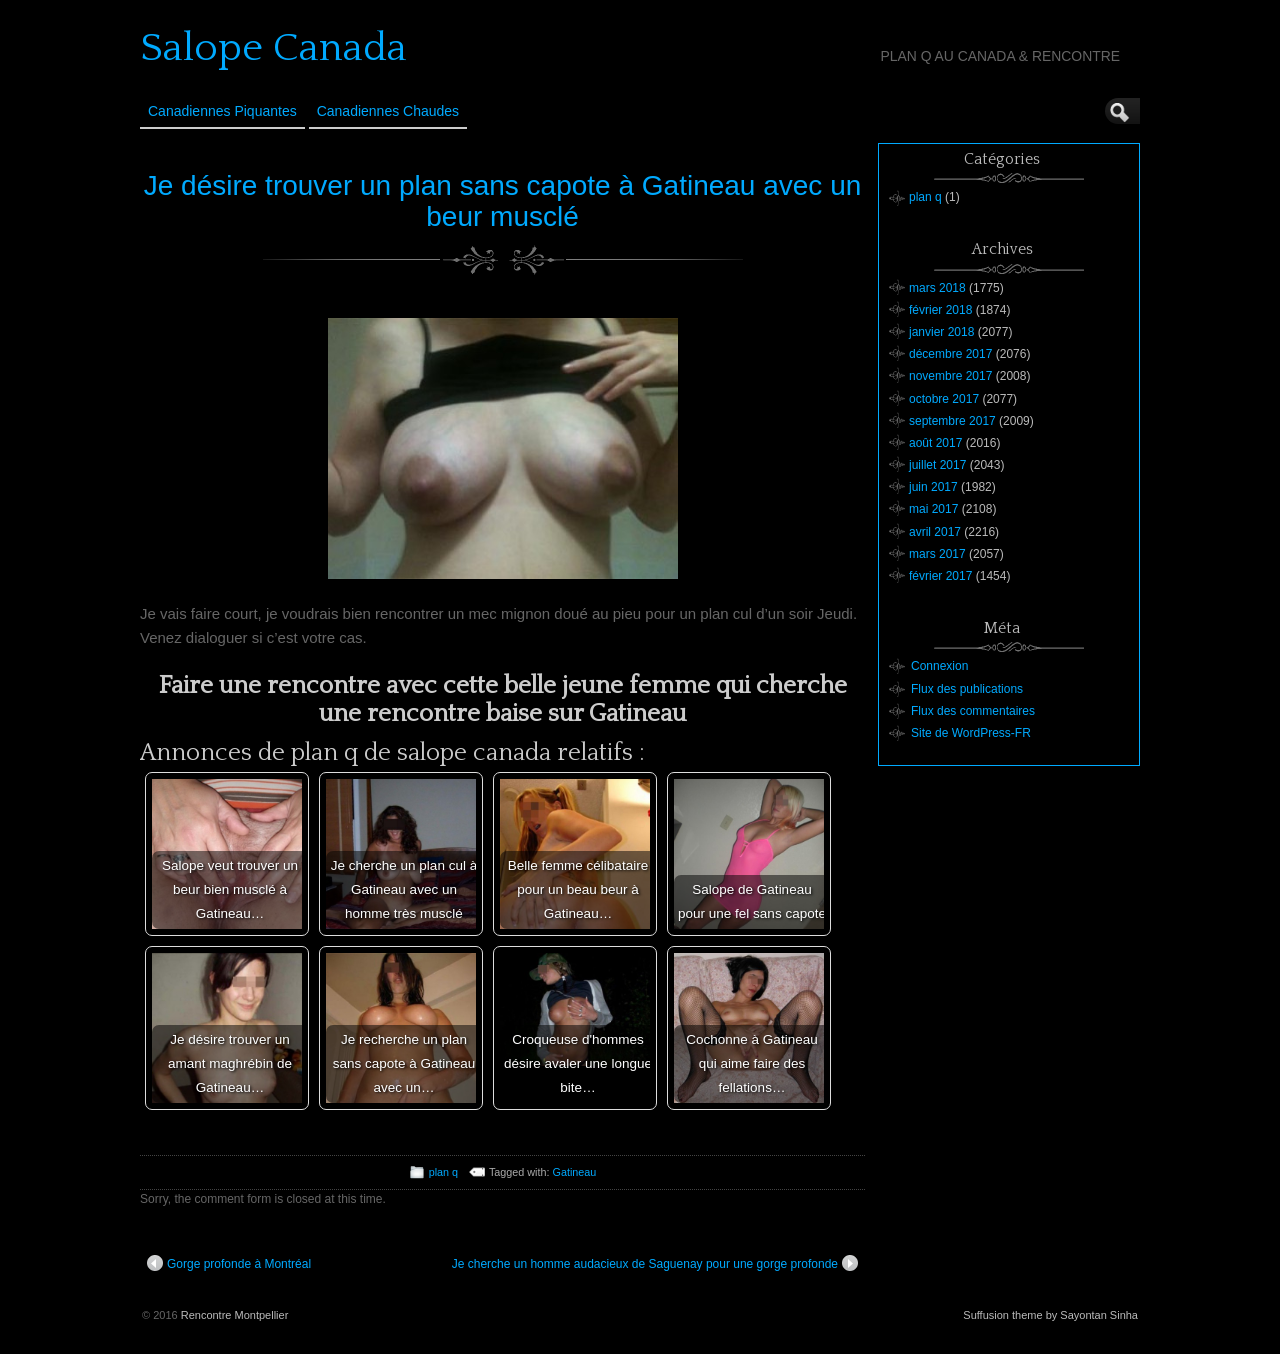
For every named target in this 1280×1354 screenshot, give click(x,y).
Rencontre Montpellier (235, 1315)
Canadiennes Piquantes (222, 111)
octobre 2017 (944, 399)
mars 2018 (937, 288)
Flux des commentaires (973, 711)
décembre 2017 (950, 354)
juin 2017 (933, 487)
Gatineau (575, 1172)
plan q (443, 1172)
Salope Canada (273, 48)
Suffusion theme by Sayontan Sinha (1050, 1315)
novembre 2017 (950, 376)
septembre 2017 (952, 421)
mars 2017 (937, 554)
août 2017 (935, 443)
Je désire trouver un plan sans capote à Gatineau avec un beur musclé (503, 201)
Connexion (939, 666)
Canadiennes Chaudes (388, 111)
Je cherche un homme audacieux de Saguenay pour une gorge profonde (655, 1263)
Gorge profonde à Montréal (229, 1263)
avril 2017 (935, 532)
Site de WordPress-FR (971, 733)
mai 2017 (933, 509)
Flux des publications (967, 689)
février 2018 (940, 310)
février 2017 (940, 576)
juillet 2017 (937, 465)
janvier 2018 (941, 332)
